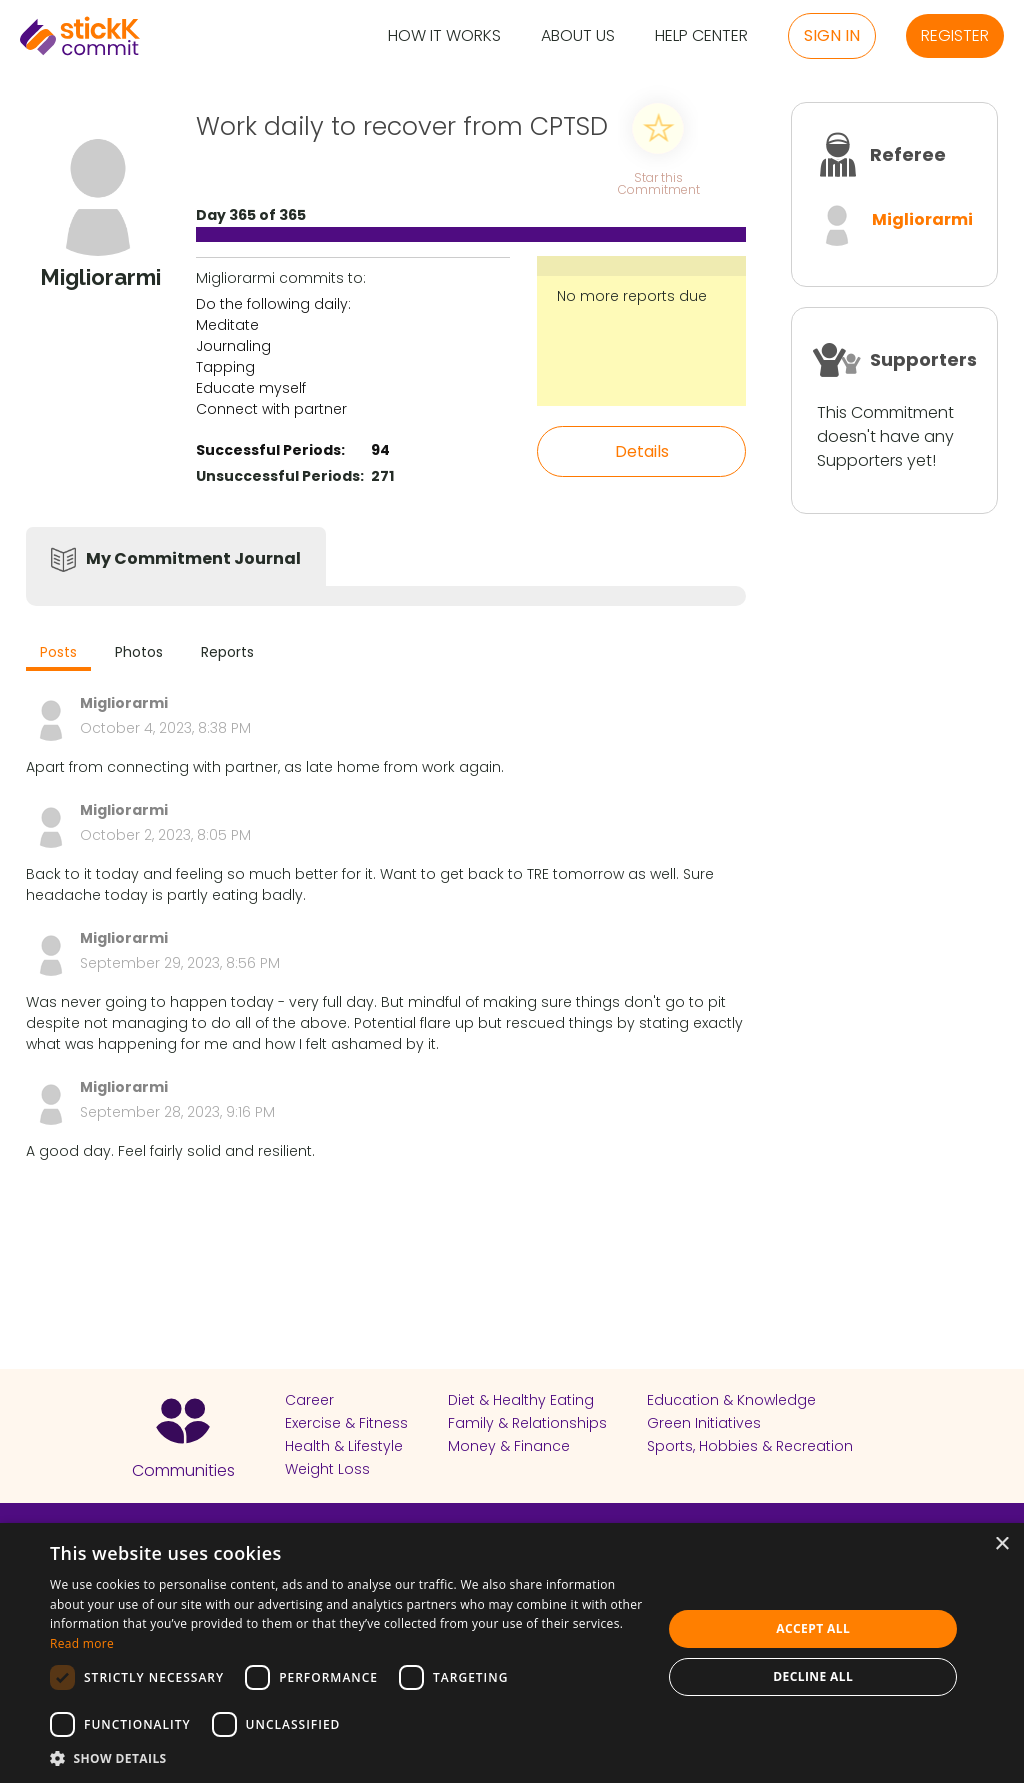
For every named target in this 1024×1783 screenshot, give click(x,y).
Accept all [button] (813, 1628)
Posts (58, 652)
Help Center (701, 36)
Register (955, 35)
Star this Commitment (658, 182)
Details (642, 451)
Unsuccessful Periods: (280, 476)
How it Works (444, 36)
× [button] (1001, 1544)
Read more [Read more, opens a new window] (82, 1643)
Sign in (832, 35)
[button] (347, 1758)
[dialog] (512, 1653)
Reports (227, 652)
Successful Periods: (270, 450)
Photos (139, 652)
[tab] (58, 654)
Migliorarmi (922, 219)
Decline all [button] (813, 1676)
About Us (578, 36)
